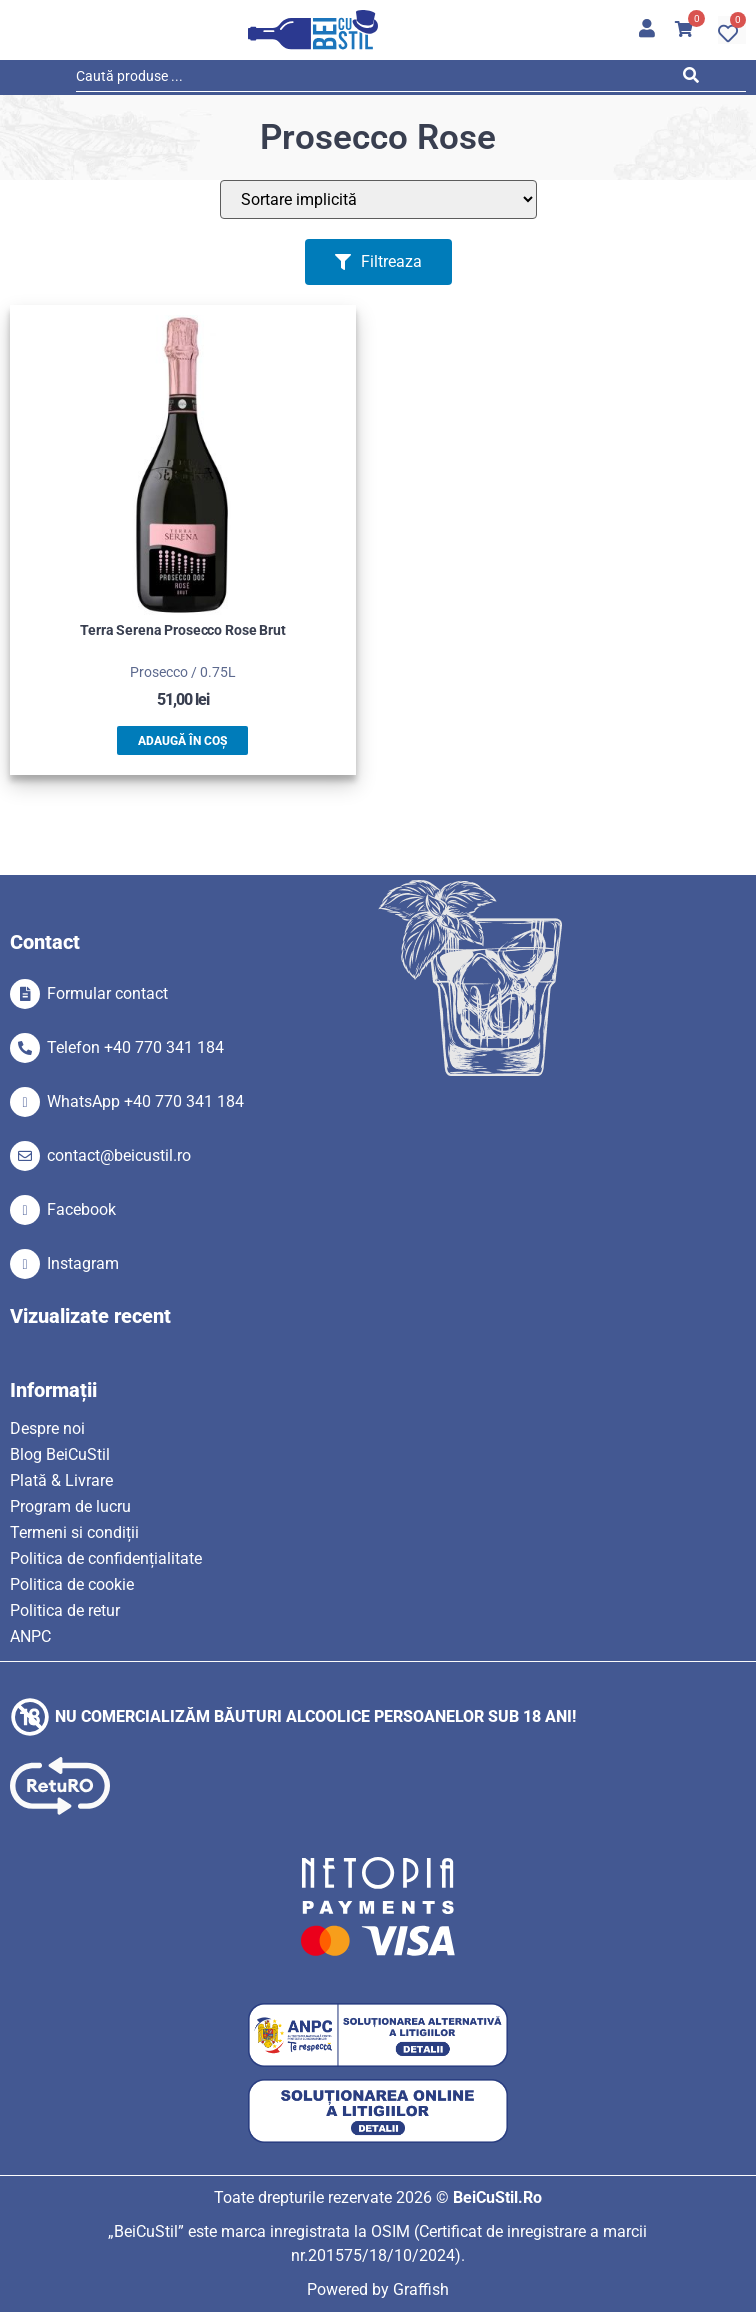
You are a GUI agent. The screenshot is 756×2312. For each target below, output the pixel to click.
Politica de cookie (72, 1584)
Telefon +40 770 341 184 (135, 1047)
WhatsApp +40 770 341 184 (145, 1101)
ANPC (30, 1636)
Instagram (83, 1263)
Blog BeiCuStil (60, 1454)
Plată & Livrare (61, 1480)
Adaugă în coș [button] (182, 741)
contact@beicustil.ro (119, 1155)
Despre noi (47, 1428)
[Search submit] (695, 79)
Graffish (421, 2289)
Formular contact (107, 993)
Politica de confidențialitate (106, 1558)
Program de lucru (70, 1506)
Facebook (81, 1209)
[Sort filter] (378, 199)
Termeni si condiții (74, 1532)
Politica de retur (65, 1610)
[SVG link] (313, 30)
